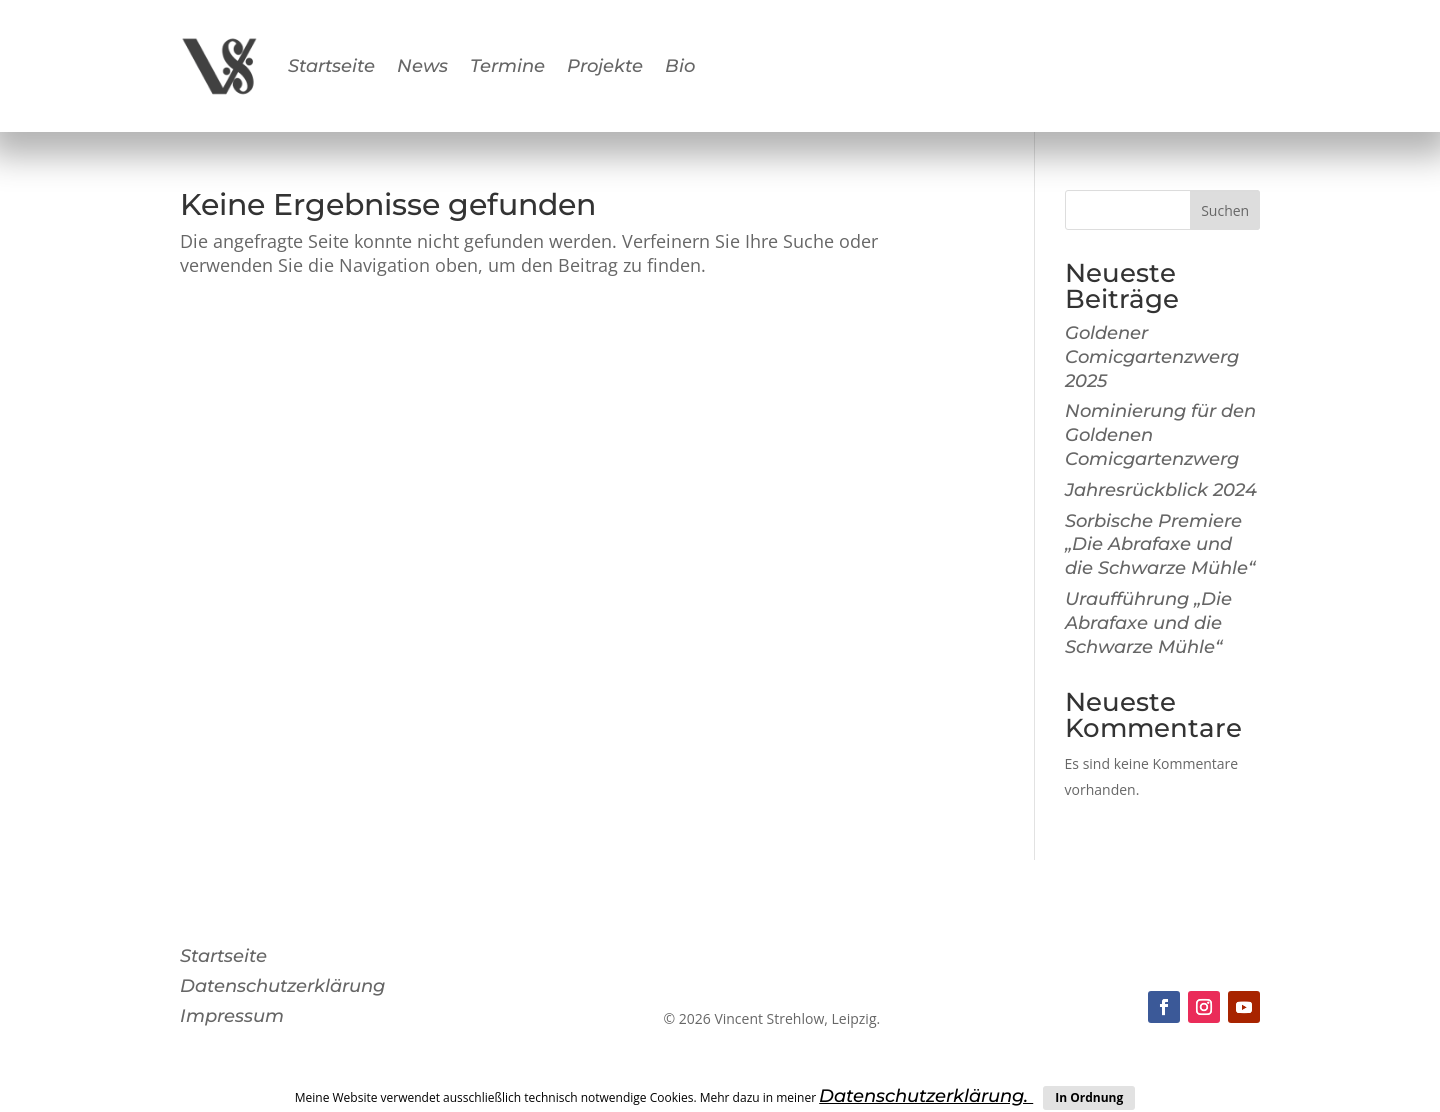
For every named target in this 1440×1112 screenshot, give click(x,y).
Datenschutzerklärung (282, 988)
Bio (680, 66)
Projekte (605, 66)
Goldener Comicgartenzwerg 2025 (1152, 357)
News (422, 66)
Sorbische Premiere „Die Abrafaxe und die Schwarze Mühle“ (1160, 545)
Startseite (331, 66)
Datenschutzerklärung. (926, 1096)
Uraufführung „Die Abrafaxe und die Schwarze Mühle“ (1148, 623)
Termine (507, 66)
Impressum (232, 1018)
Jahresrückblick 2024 (1161, 490)
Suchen (1225, 210)
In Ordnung (1089, 1097)
